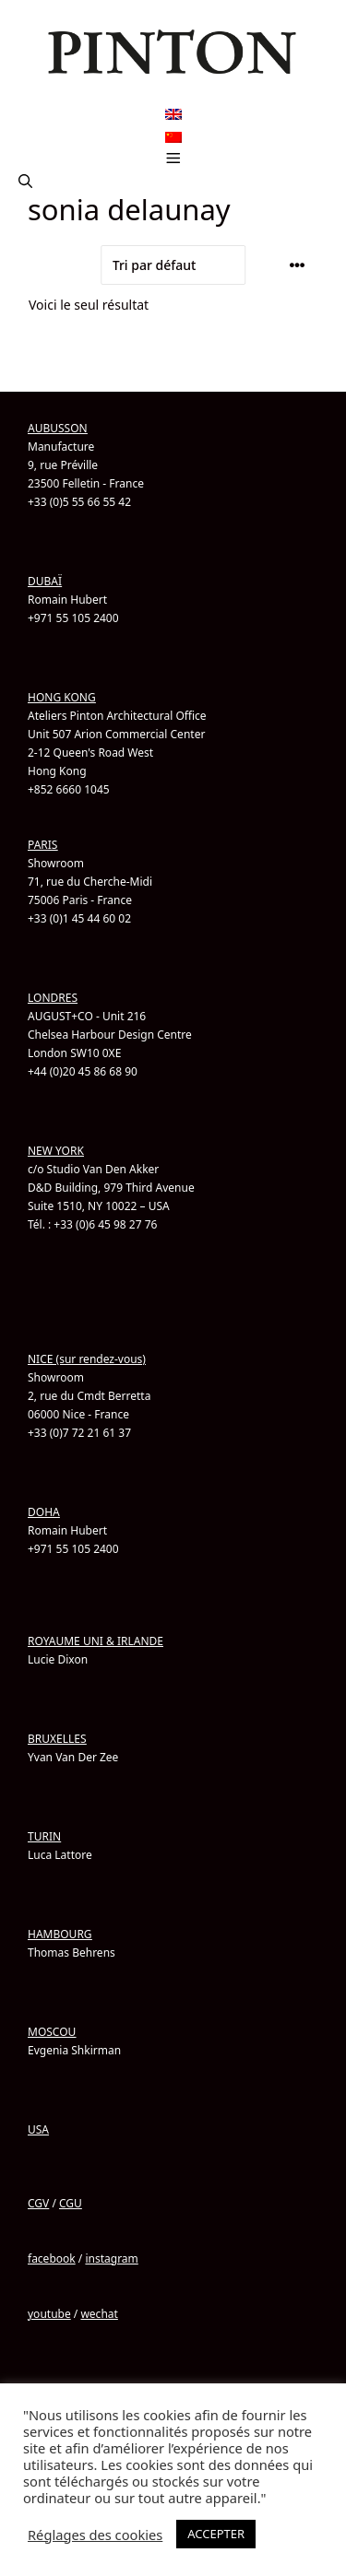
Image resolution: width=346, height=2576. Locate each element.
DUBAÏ (45, 581)
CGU (70, 2203)
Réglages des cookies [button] (95, 2534)
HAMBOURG (60, 1934)
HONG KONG (62, 697)
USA (38, 2129)
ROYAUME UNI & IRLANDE (95, 1641)
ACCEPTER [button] (216, 2533)
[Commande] (173, 265)
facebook (52, 2258)
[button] (25, 182)
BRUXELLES (57, 1739)
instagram (111, 2258)
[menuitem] (173, 114)
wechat (98, 2314)
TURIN (44, 1836)
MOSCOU (52, 2032)
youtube (49, 2314)
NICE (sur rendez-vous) (87, 1359)
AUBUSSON (58, 428)
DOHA (44, 1512)
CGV (38, 2203)
